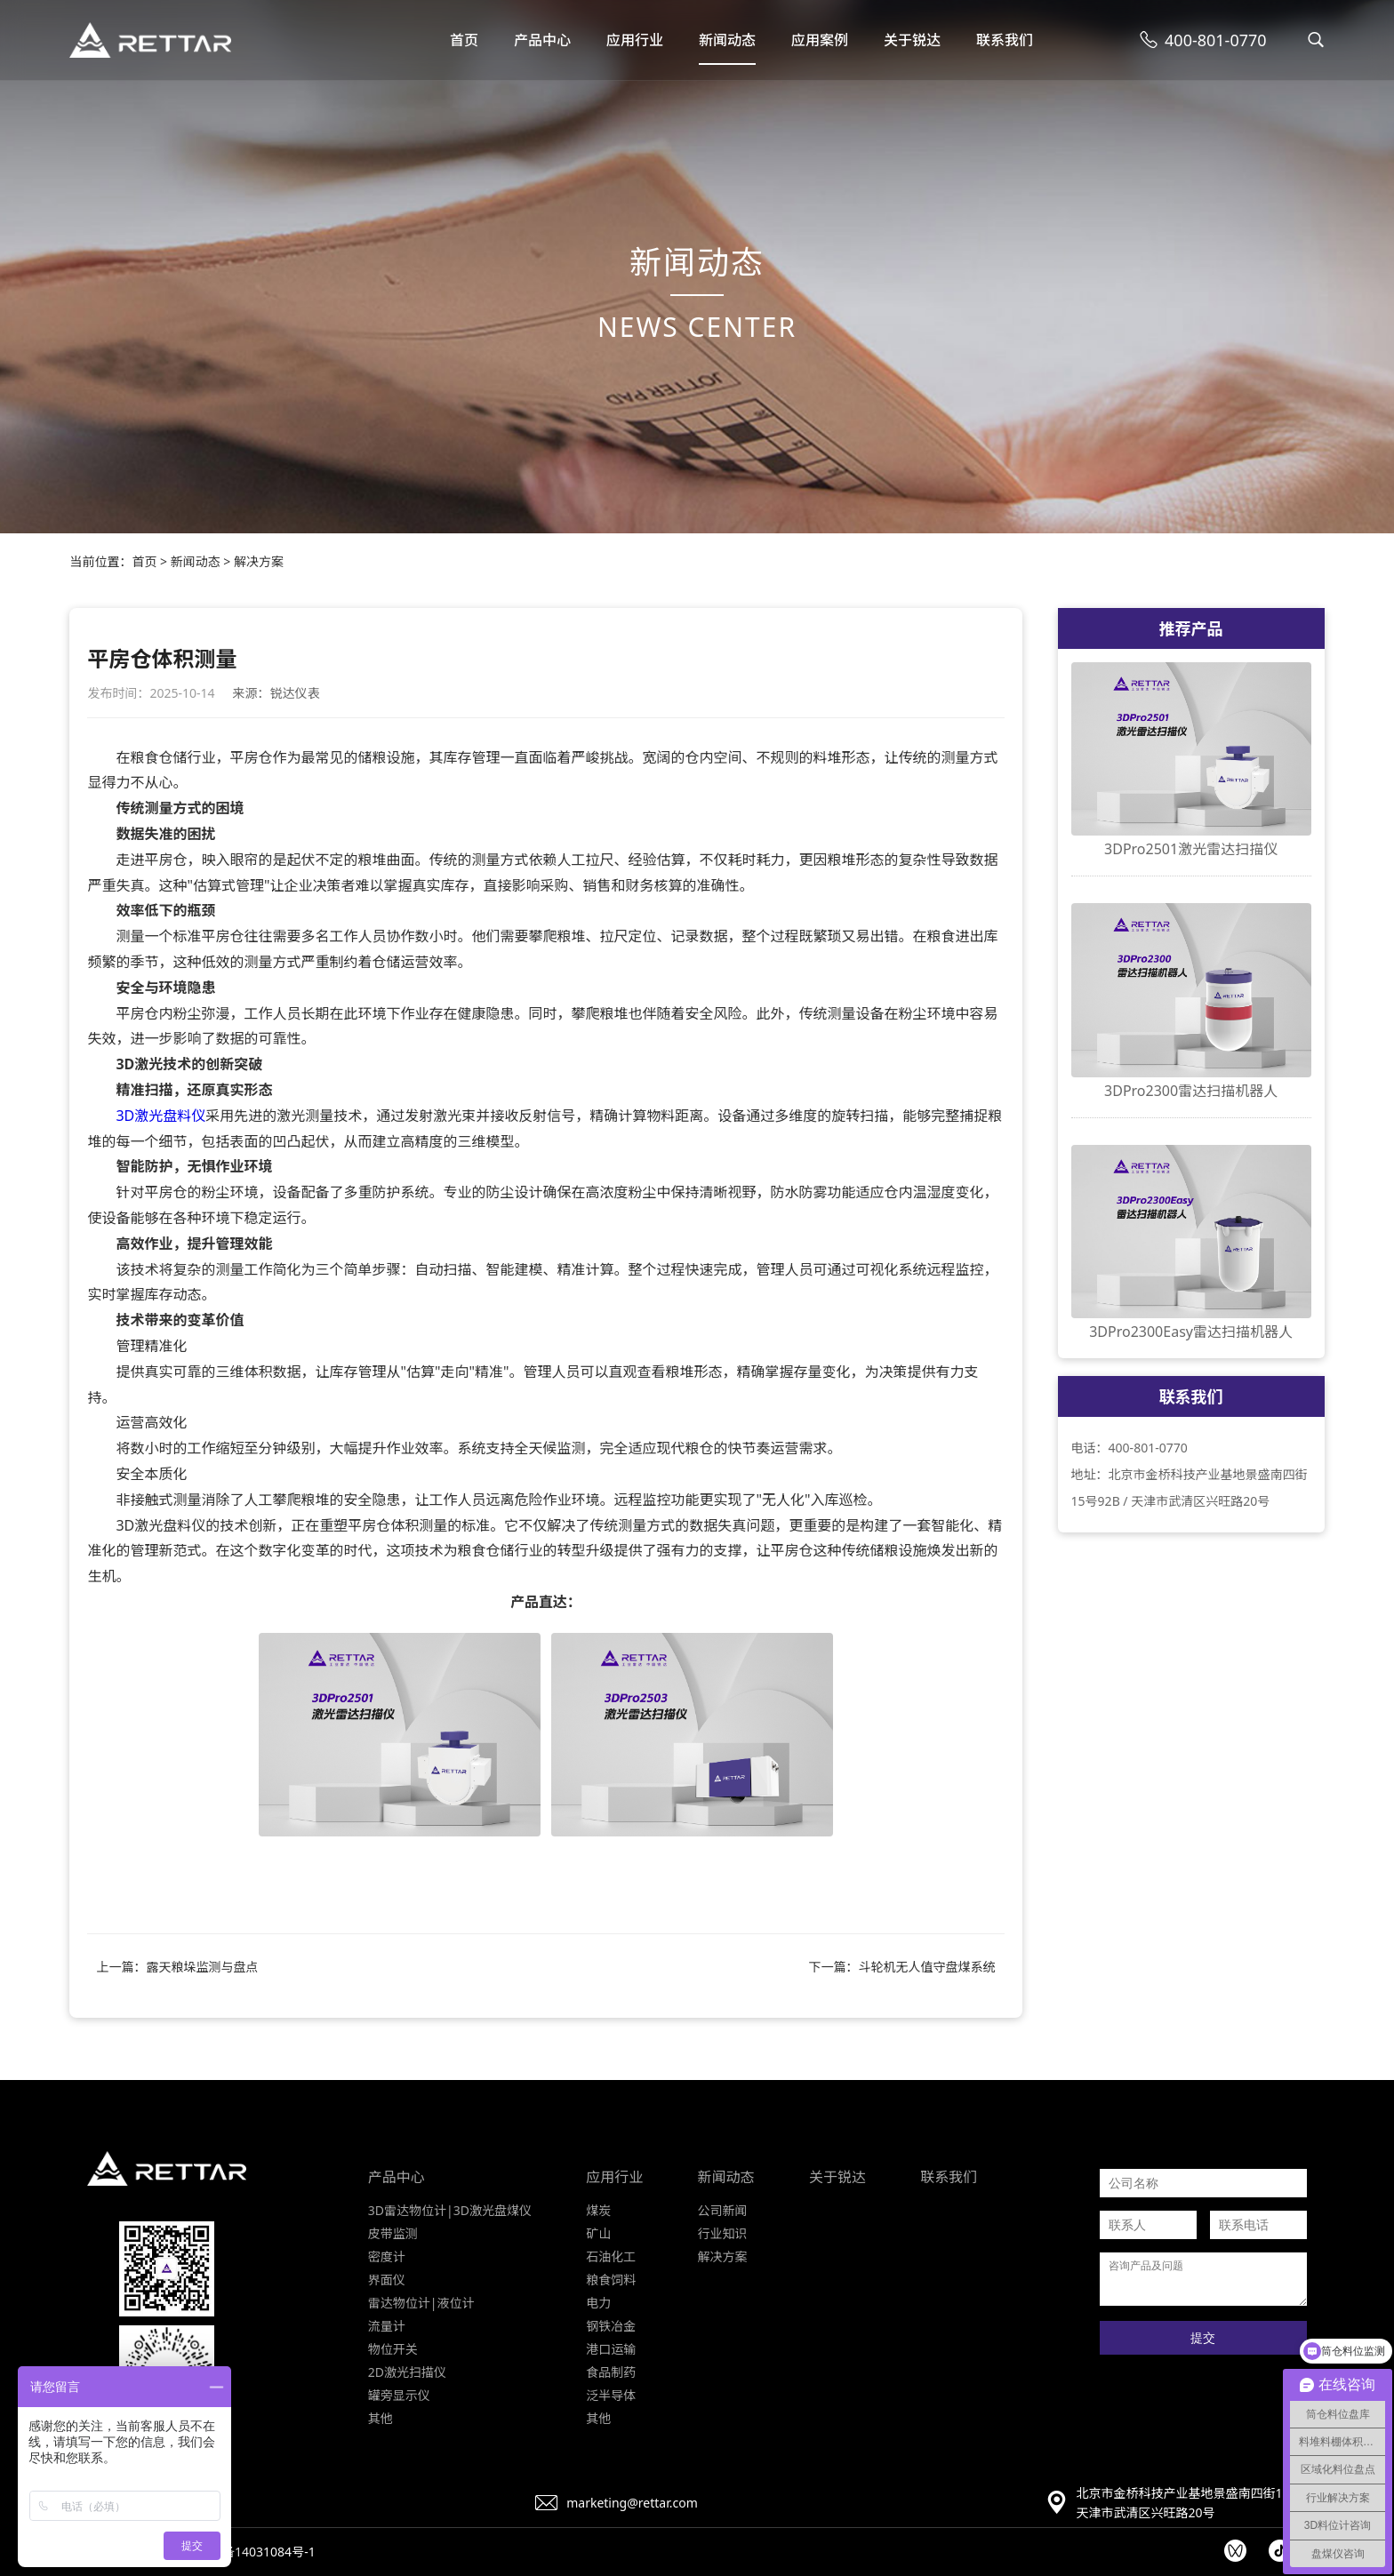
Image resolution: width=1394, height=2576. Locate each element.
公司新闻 (723, 2210)
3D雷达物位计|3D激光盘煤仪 (450, 2210)
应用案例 (819, 40)
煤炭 (598, 2210)
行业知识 (723, 2233)
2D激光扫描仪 (407, 2372)
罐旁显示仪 (399, 2395)
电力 (598, 2302)
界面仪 (386, 2279)
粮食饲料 (611, 2279)
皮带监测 (393, 2233)
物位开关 (393, 2348)
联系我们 (1004, 40)
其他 (380, 2418)
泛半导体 (611, 2395)
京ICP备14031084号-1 (253, 2551)
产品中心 (542, 40)
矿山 (598, 2233)
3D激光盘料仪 (160, 1115)
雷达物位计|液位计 (421, 2302)
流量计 (386, 2325)
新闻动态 (727, 40)
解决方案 (259, 561)
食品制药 (611, 2372)
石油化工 (611, 2256)
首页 (464, 40)
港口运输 (611, 2348)
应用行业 (634, 40)
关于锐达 (912, 40)
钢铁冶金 (611, 2325)
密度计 (386, 2256)
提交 (1202, 2338)
